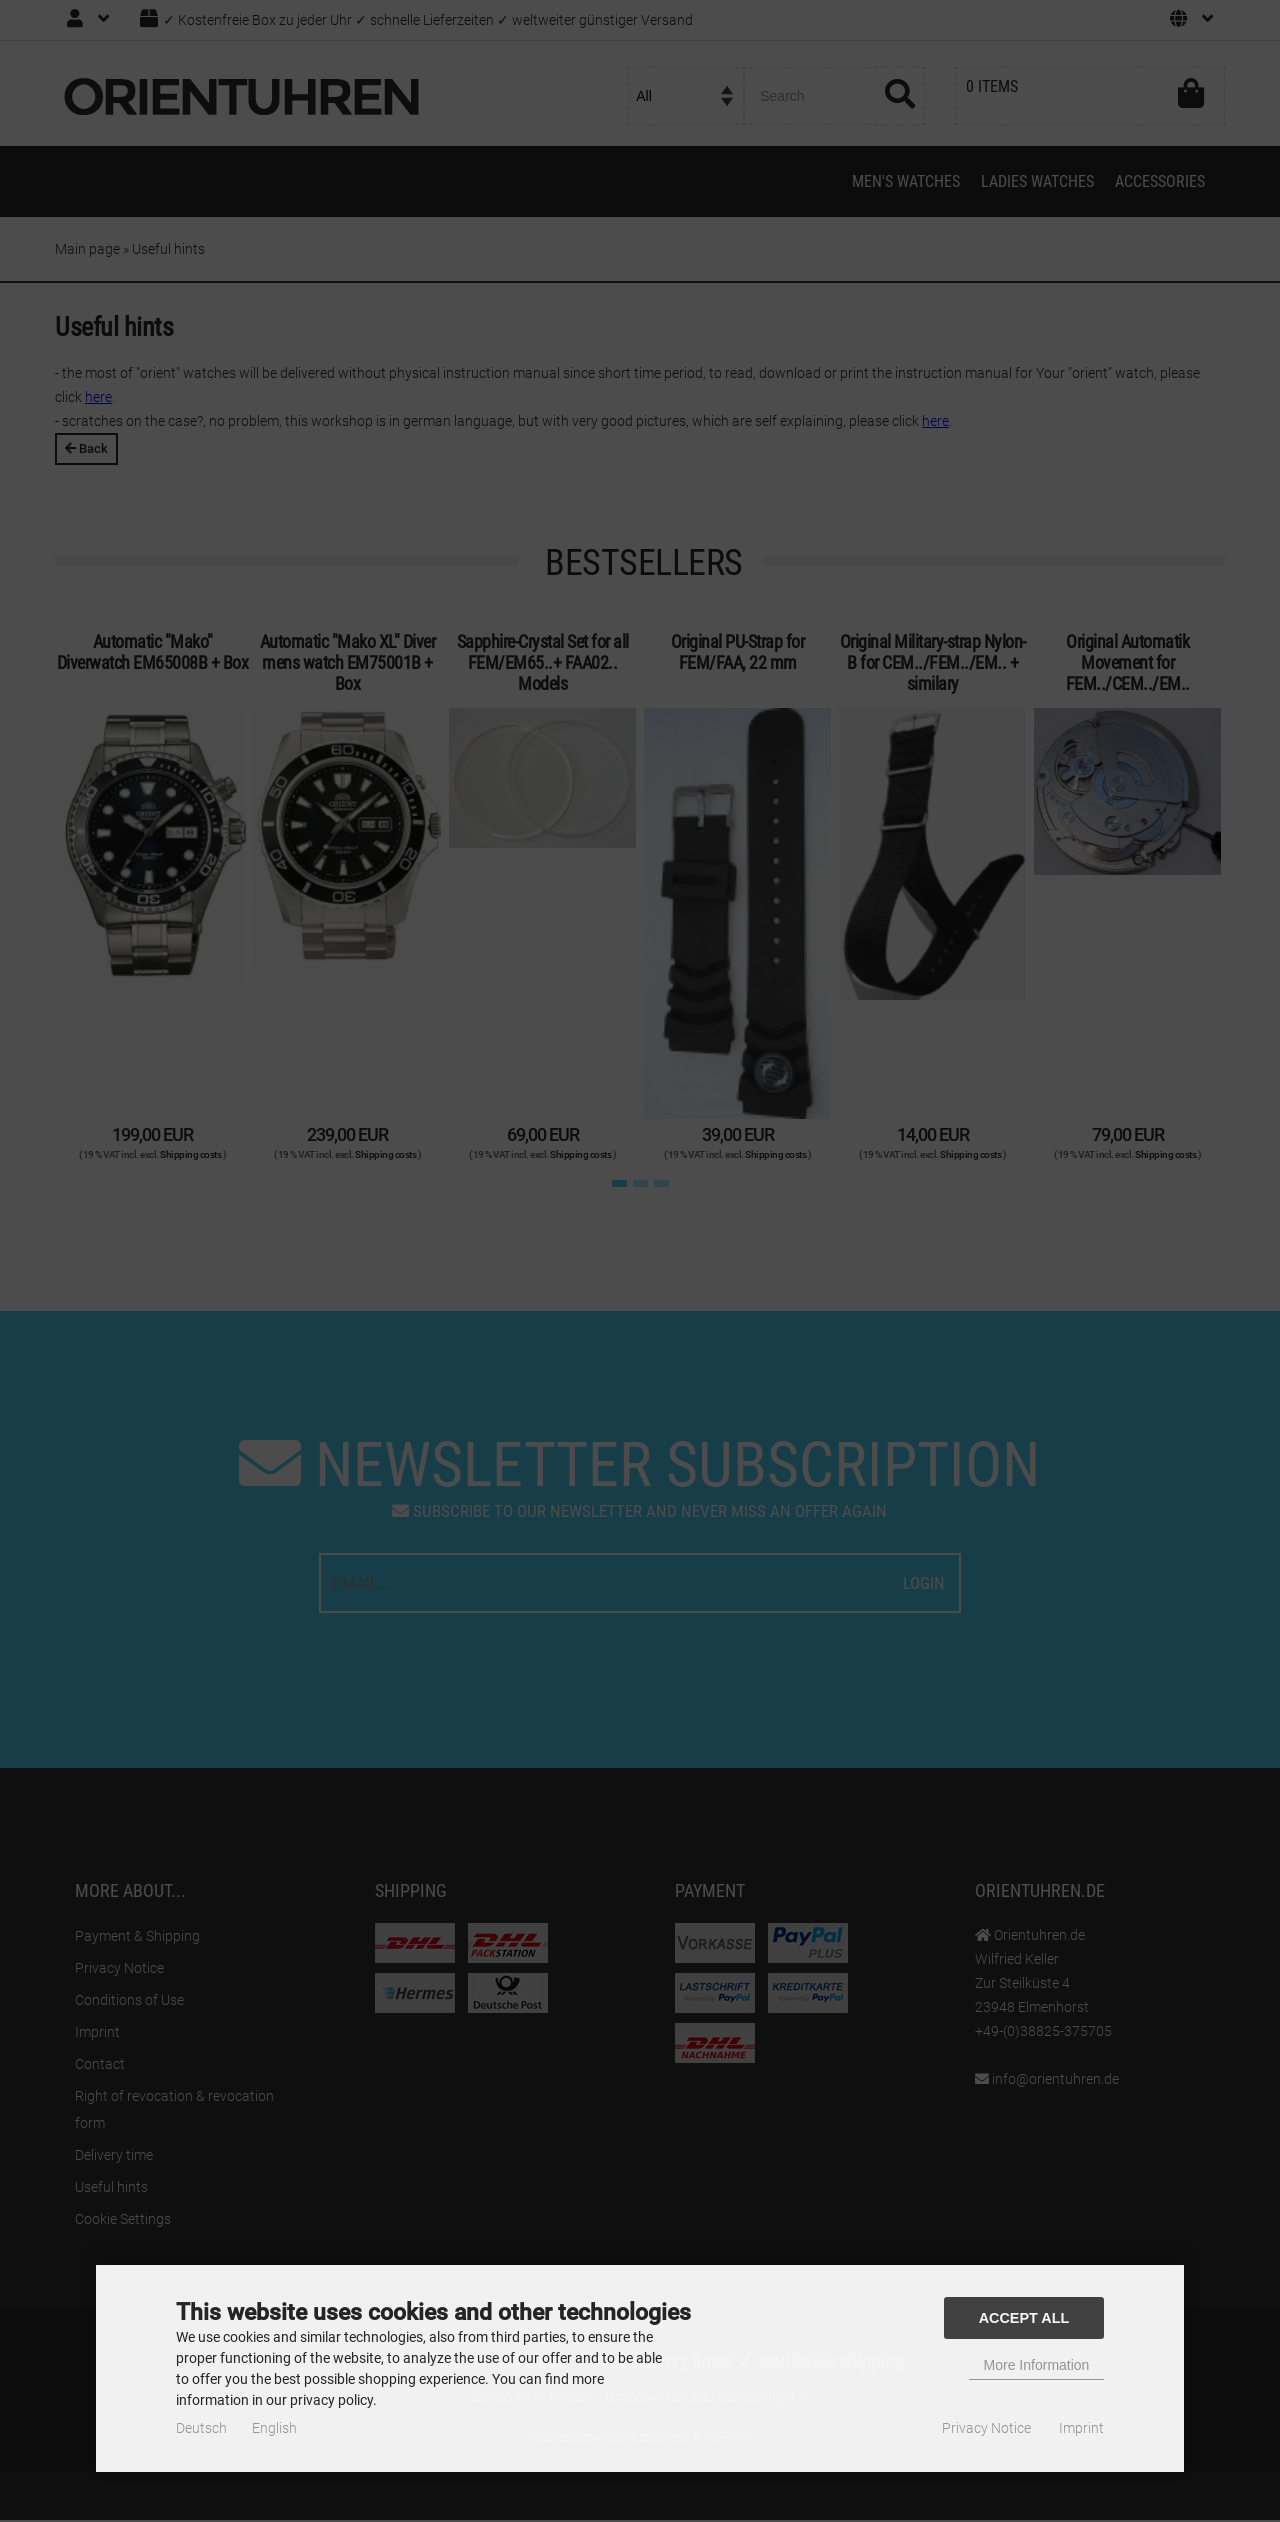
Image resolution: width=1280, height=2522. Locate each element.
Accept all (1024, 2318)
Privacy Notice (986, 2428)
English (274, 2428)
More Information (1037, 2365)
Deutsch (201, 2428)
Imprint (1081, 2428)
